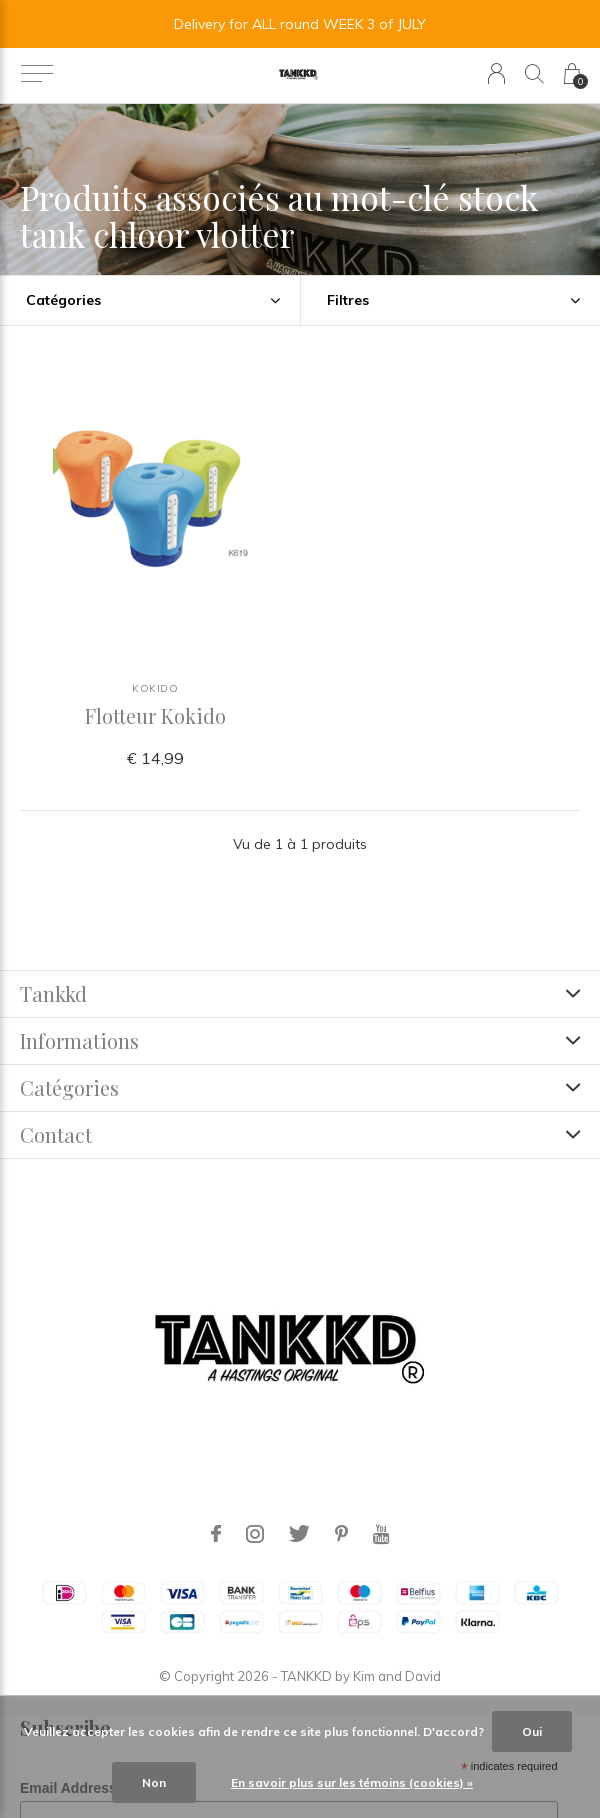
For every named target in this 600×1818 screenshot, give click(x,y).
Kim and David (397, 1676)
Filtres (348, 300)
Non (154, 1782)
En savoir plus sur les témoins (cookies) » (352, 1782)
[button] (36, 74)
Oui (532, 1731)
